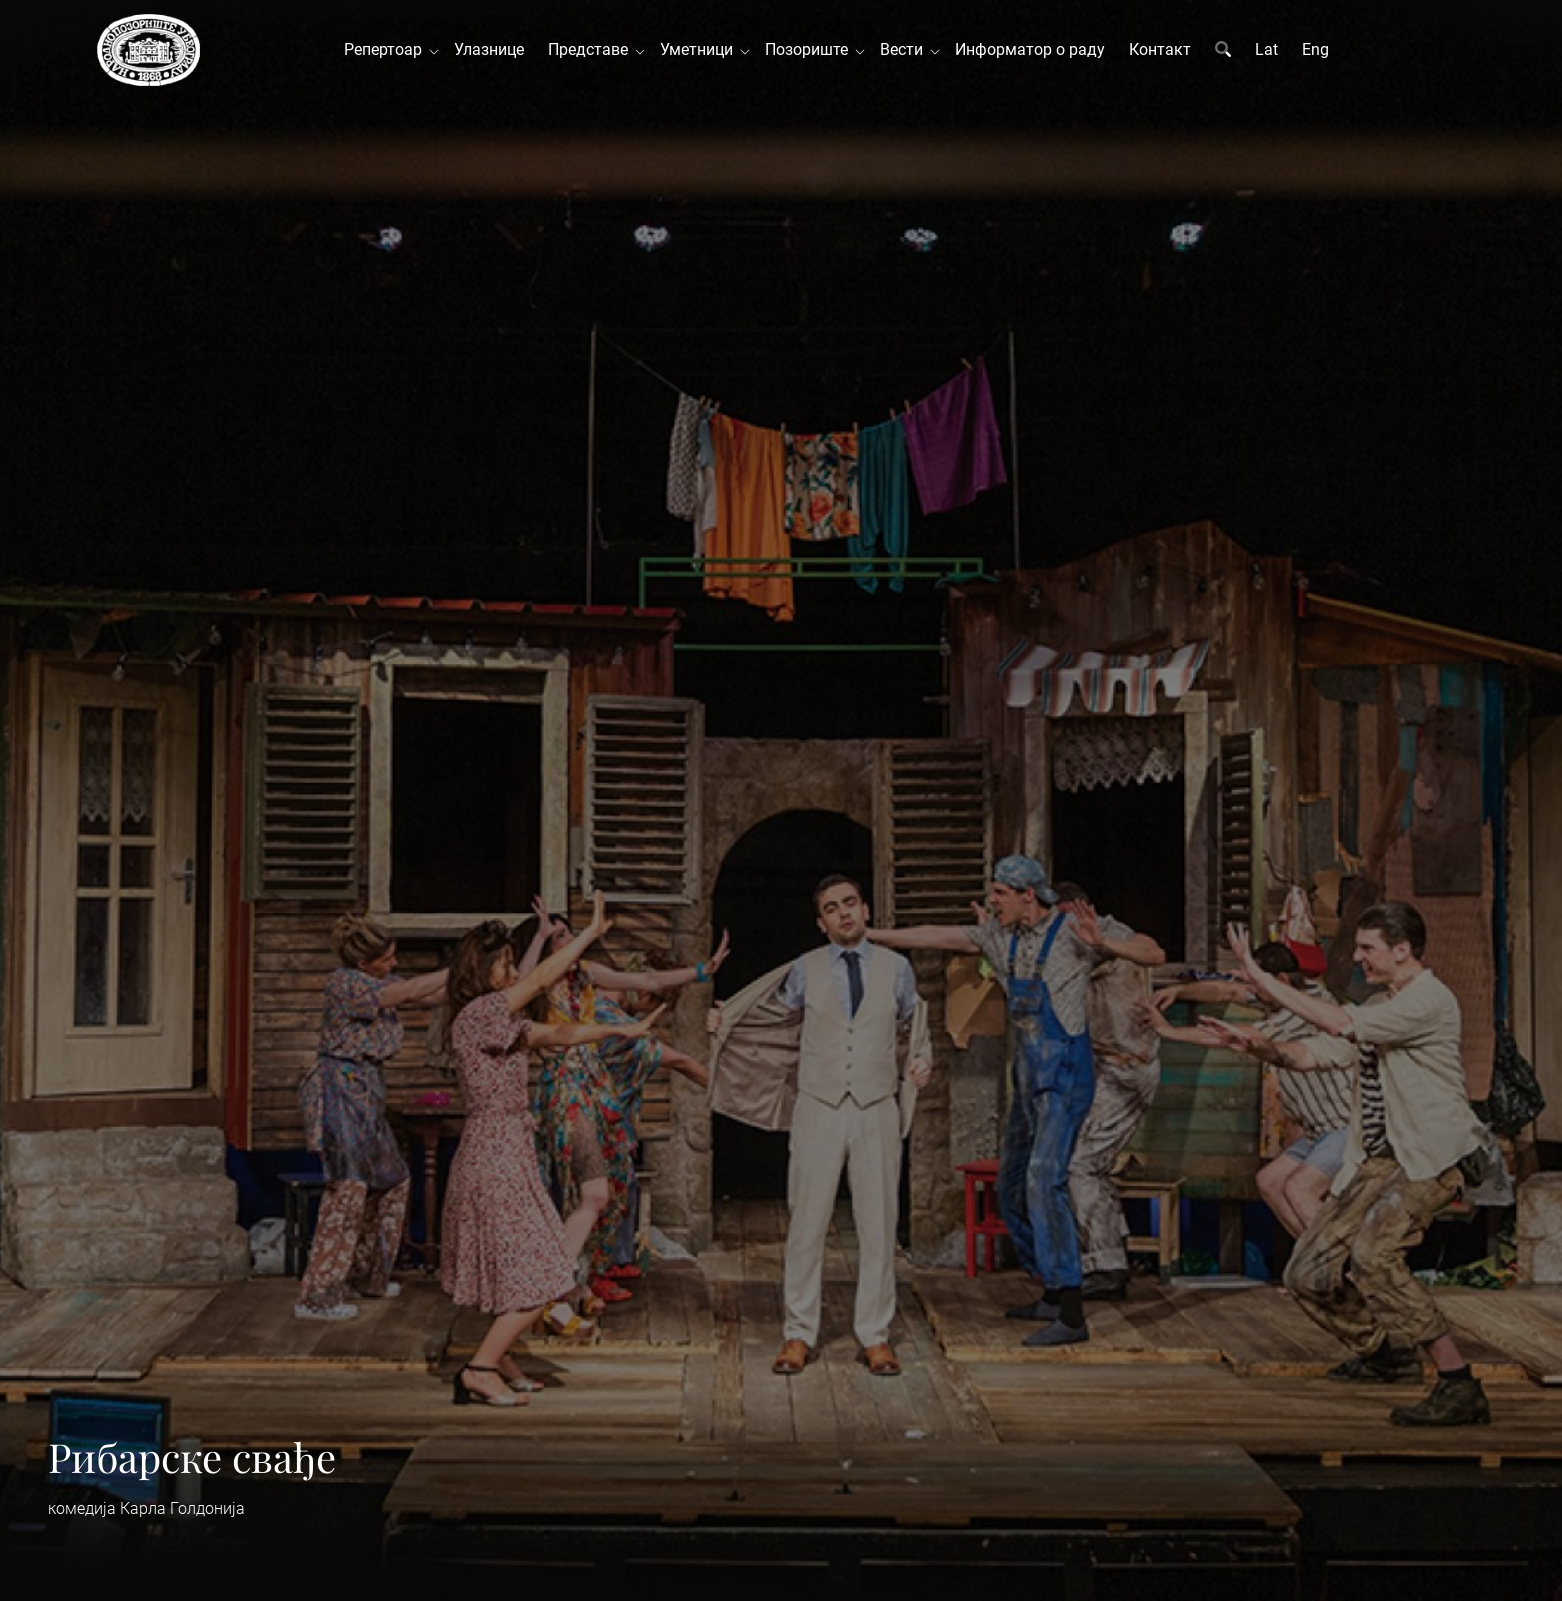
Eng (1315, 49)
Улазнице (489, 49)
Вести (905, 49)
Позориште (810, 49)
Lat (1266, 49)
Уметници (700, 49)
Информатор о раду (1030, 49)
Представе (592, 49)
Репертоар (387, 49)
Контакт (1160, 49)
